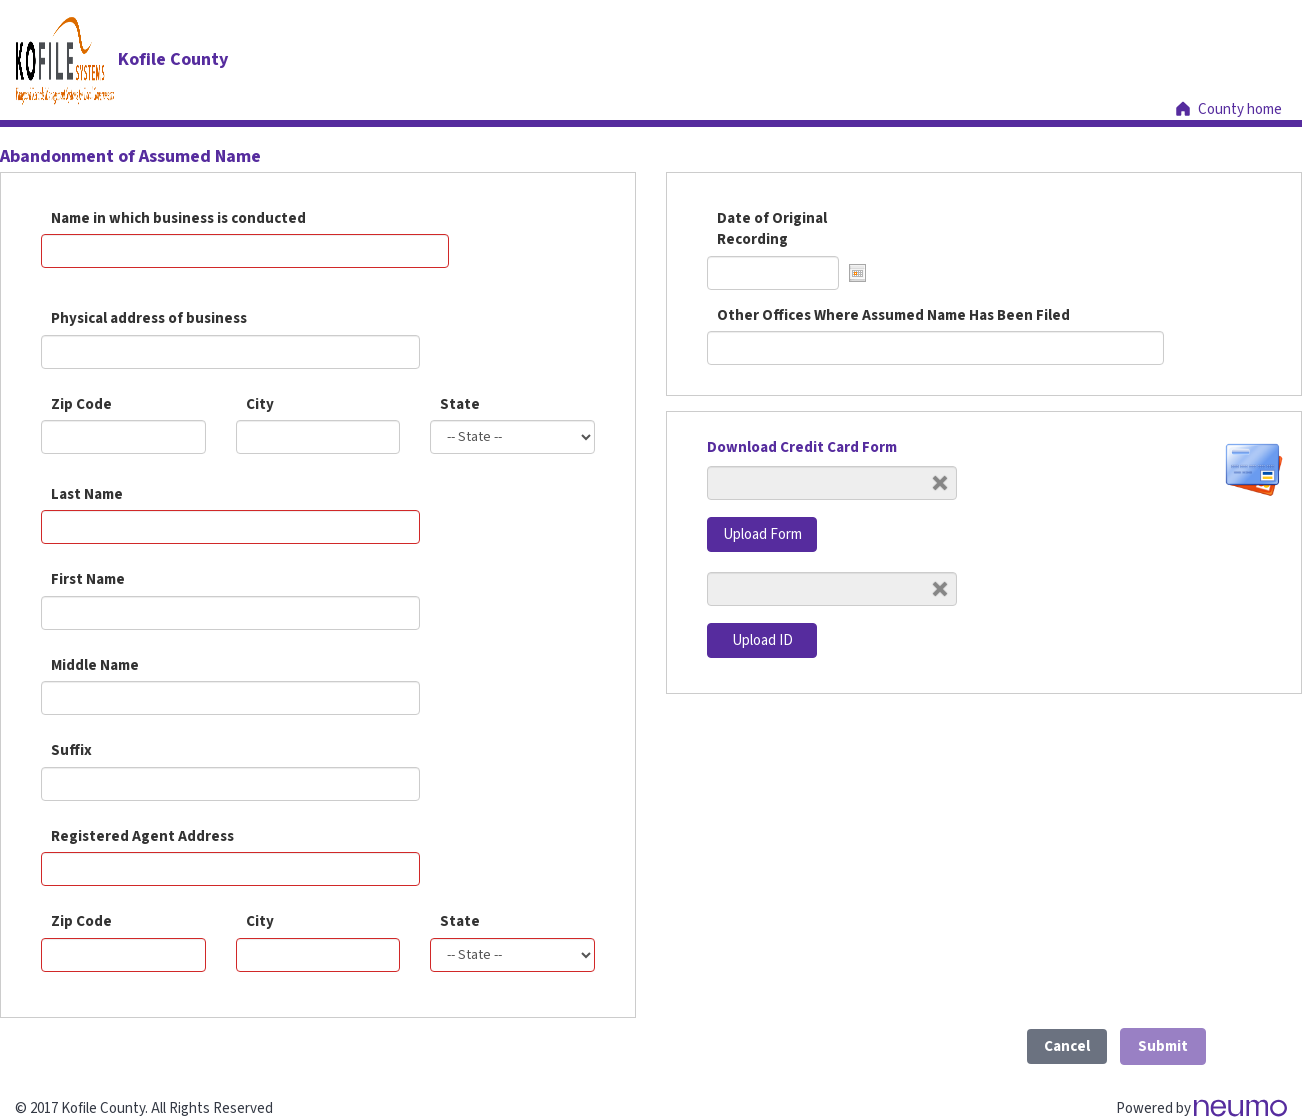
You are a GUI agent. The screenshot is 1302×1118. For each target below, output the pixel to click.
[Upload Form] (832, 483)
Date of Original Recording (772, 229)
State (460, 404)
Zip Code (81, 404)
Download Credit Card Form (802, 447)
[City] (318, 955)
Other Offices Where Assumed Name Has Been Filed (893, 315)
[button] (857, 273)
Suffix (71, 750)
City (260, 404)
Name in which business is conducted (178, 218)
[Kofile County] (121, 59)
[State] (512, 955)
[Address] (230, 869)
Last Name (87, 494)
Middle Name (95, 665)
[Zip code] (123, 955)
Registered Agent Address (142, 836)
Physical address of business (149, 318)
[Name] (230, 527)
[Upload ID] (832, 589)
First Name (88, 579)
